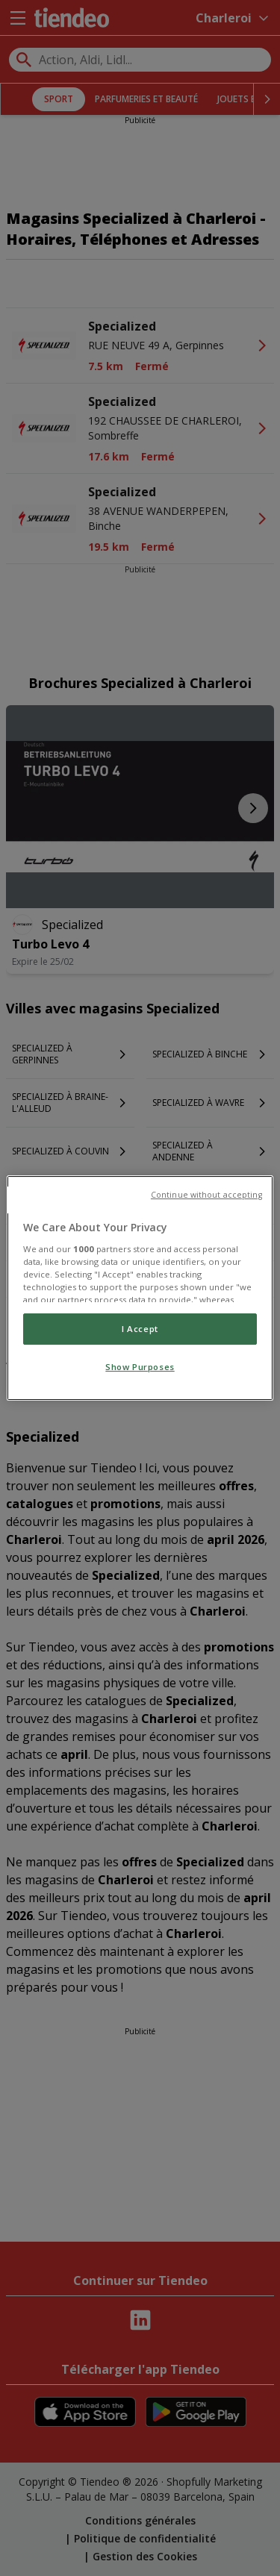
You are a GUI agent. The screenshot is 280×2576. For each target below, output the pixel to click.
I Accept (140, 1328)
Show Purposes (139, 1366)
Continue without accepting (206, 1194)
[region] (140, 1288)
